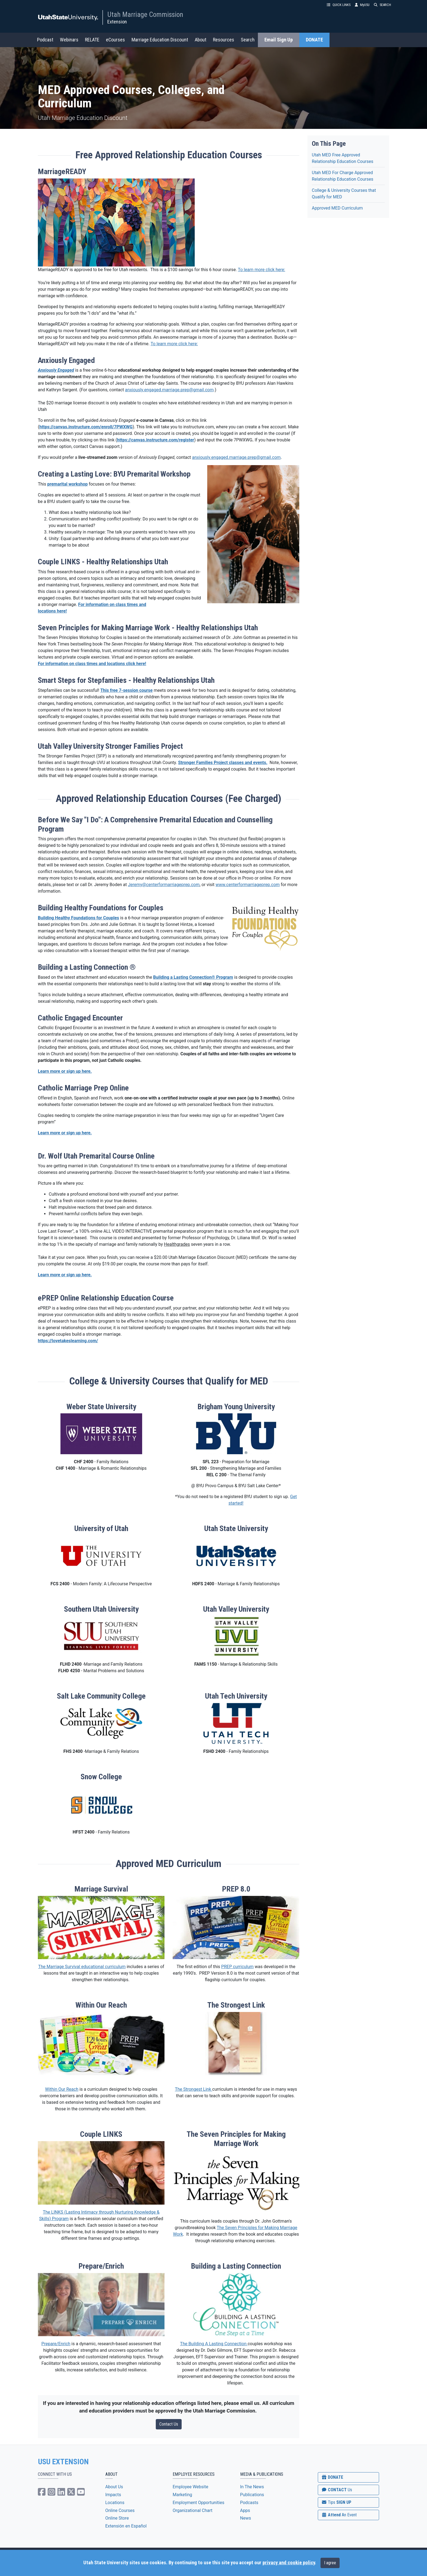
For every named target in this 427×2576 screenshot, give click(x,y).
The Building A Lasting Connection (214, 2343)
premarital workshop (67, 484)
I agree (330, 2562)
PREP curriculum (237, 1966)
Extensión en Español (126, 2526)
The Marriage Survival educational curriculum (82, 1966)
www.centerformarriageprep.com (248, 884)
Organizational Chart (192, 2510)
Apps (245, 2510)
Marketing (182, 2494)
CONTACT (336, 2489)
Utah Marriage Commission (145, 14)
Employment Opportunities (198, 2502)
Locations (114, 2502)
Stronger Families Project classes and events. (222, 762)
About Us (114, 2486)
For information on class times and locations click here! (92, 663)
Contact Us (168, 2424)
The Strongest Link (193, 2089)
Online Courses (120, 2510)
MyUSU (362, 5)
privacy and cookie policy (289, 2563)
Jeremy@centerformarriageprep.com (164, 884)
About (200, 40)
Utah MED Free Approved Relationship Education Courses (342, 158)
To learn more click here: (261, 269)
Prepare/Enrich (55, 2343)
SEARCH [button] (382, 5)
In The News (252, 2486)
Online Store (117, 2518)
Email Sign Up (278, 40)
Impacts (113, 2494)
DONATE (314, 40)
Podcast (45, 40)
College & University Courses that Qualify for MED (344, 193)
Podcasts (249, 2502)
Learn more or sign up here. (65, 1071)
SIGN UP (336, 2502)
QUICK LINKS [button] (338, 5)
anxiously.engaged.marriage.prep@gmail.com (169, 389)
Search (248, 40)
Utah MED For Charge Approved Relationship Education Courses (342, 176)
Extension (117, 22)
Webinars (69, 40)
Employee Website (190, 2486)
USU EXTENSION (63, 2462)
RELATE (92, 40)
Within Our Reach (61, 2089)
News (245, 2518)
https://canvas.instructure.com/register (155, 440)
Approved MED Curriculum (337, 208)
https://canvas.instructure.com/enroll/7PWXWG (86, 426)
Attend (339, 2514)
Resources (223, 40)
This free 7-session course (126, 690)
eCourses (115, 40)
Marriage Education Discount (160, 40)
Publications (252, 2494)
